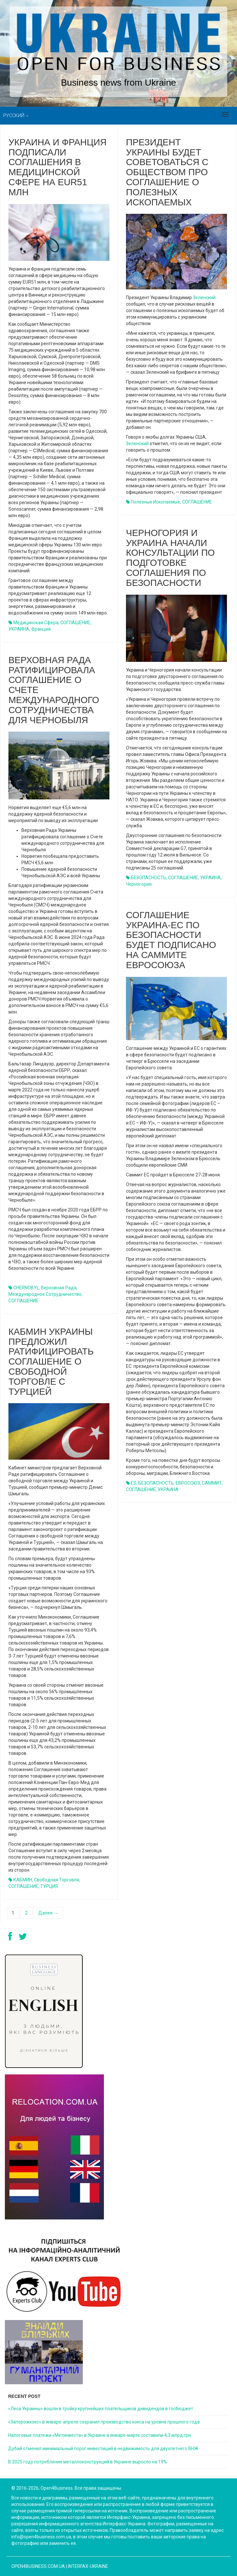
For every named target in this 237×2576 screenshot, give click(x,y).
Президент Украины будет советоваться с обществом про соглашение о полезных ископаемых (167, 172)
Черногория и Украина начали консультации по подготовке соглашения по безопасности (170, 558)
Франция (41, 629)
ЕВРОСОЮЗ (188, 1483)
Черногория (139, 884)
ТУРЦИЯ (49, 1886)
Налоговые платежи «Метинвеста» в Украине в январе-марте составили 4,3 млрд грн (99, 2435)
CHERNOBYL (26, 1287)
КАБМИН (22, 1879)
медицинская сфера (35, 622)
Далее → (48, 1912)
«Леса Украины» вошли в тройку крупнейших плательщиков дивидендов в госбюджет (100, 2408)
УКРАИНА (18, 629)
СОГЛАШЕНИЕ (75, 622)
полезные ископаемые (155, 501)
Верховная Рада (58, 1287)
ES (133, 1483)
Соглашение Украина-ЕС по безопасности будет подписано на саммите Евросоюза (171, 940)
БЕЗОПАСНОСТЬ (148, 877)
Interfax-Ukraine (88, 2566)
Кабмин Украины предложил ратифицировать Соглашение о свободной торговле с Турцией (51, 1362)
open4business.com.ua (38, 2566)
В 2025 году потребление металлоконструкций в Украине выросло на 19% (87, 2461)
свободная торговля (56, 1879)
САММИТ (212, 1483)
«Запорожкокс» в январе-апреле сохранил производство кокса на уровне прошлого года (104, 2421)
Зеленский (204, 297)
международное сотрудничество (44, 1294)
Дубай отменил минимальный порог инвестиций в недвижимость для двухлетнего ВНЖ (103, 2448)
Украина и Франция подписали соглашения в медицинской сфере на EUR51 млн (57, 167)
